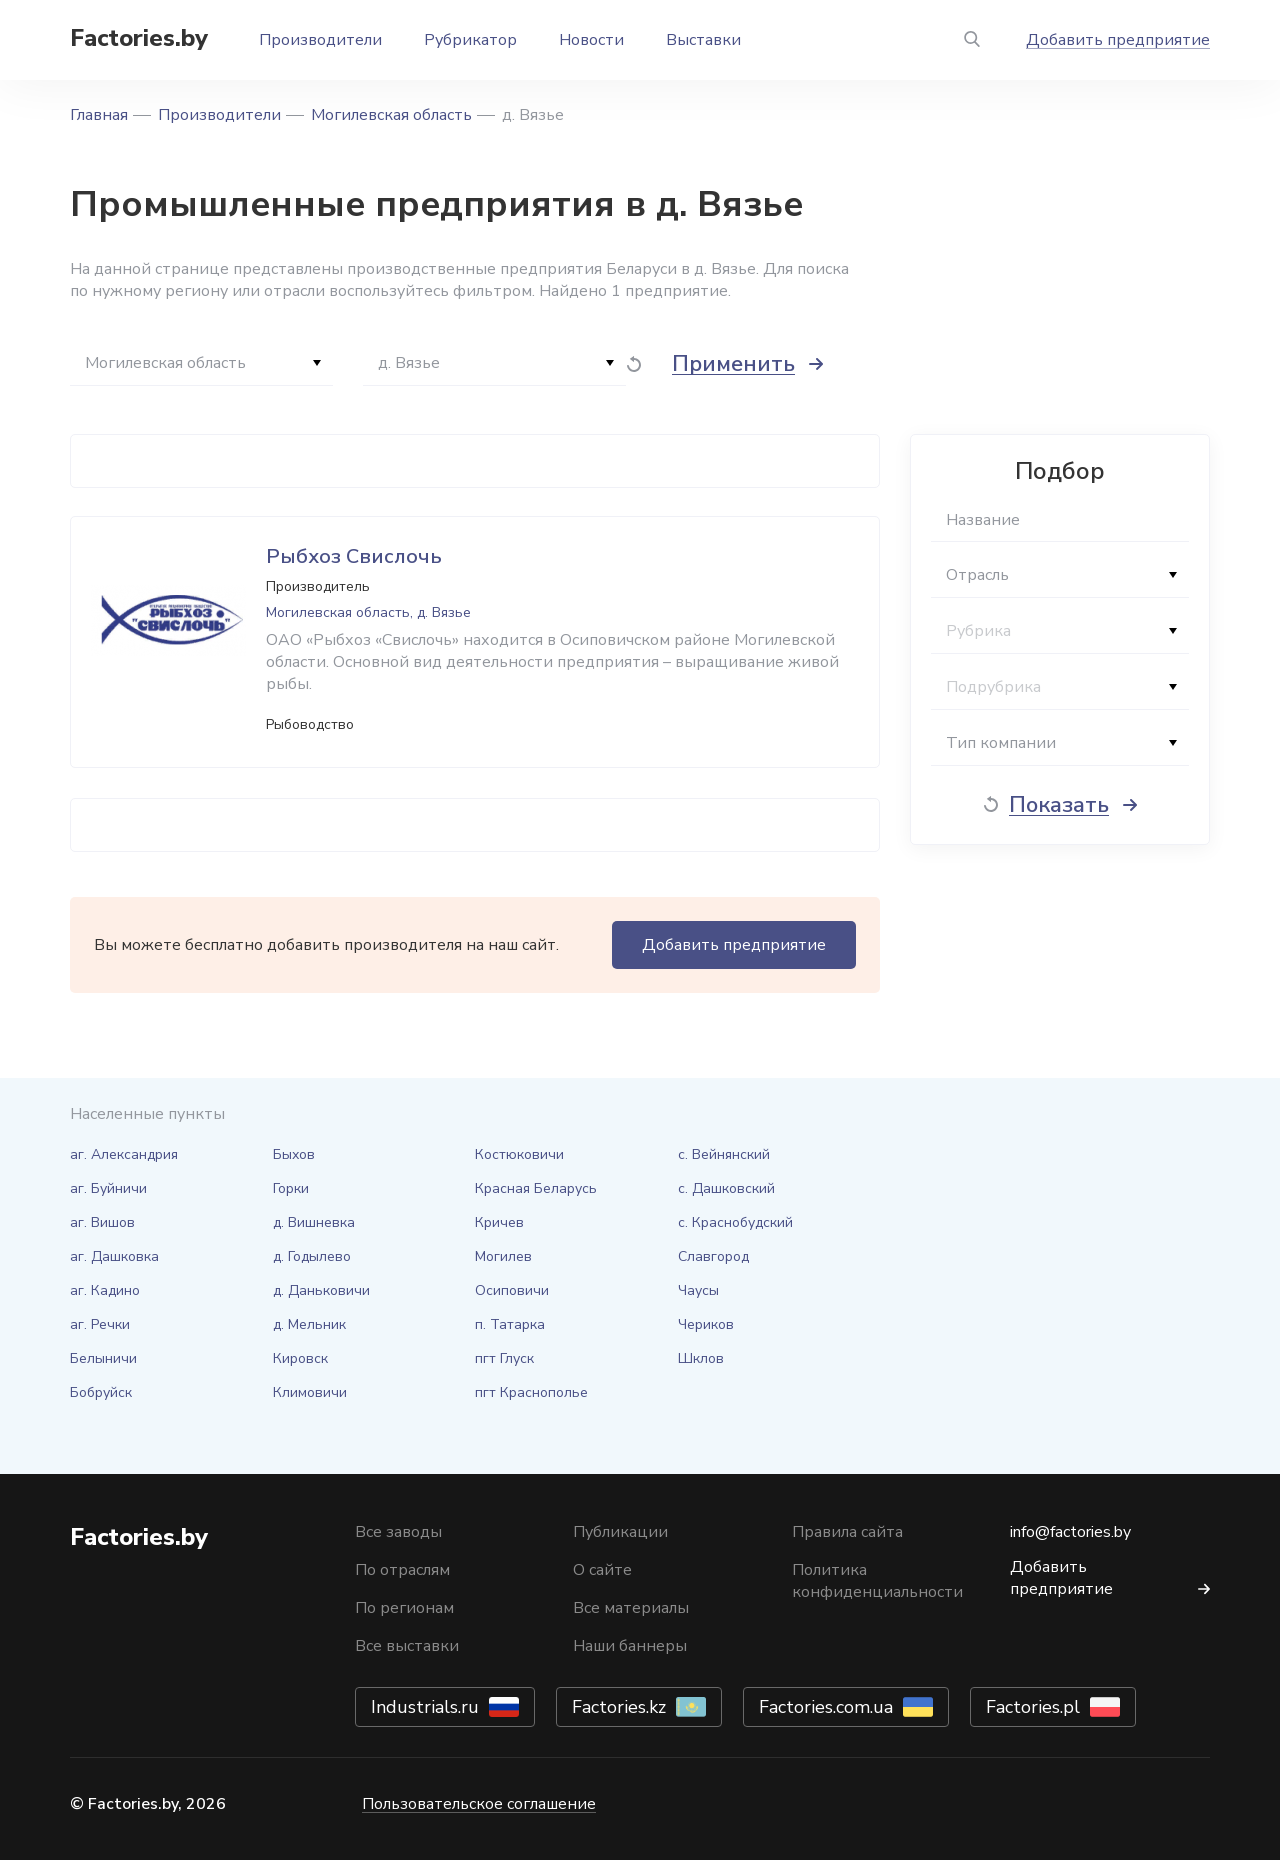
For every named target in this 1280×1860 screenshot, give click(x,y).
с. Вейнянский (724, 1154)
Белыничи (103, 1358)
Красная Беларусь (536, 1188)
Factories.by (139, 38)
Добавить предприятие (1118, 40)
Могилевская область (391, 115)
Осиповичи (512, 1290)
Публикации (620, 1532)
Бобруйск (101, 1392)
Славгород (713, 1256)
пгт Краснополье (531, 1392)
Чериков (706, 1324)
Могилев (503, 1256)
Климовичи (310, 1392)
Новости (591, 40)
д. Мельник (309, 1324)
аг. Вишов (102, 1222)
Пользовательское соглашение (479, 1804)
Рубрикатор (470, 40)
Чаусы (698, 1290)
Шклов (701, 1358)
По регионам (404, 1608)
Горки (291, 1188)
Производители (320, 40)
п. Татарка (510, 1324)
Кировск (300, 1358)
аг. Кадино (105, 1290)
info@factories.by (1070, 1532)
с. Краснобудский (735, 1222)
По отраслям (402, 1570)
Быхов (294, 1154)
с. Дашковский (726, 1188)
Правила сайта (847, 1532)
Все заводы (398, 1532)
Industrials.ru (425, 1707)
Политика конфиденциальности (877, 1581)
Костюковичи (519, 1154)
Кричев (499, 1222)
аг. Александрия (124, 1154)
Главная (99, 115)
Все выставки (407, 1646)
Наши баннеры (630, 1646)
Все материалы (631, 1608)
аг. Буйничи (108, 1188)
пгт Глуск (504, 1358)
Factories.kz (619, 1707)
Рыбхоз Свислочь (354, 556)
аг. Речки (100, 1324)
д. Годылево (312, 1256)
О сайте (602, 1570)
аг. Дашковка (114, 1256)
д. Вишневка (314, 1222)
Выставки (703, 40)
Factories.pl (1033, 1707)
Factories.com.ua (826, 1707)
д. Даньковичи (321, 1290)
